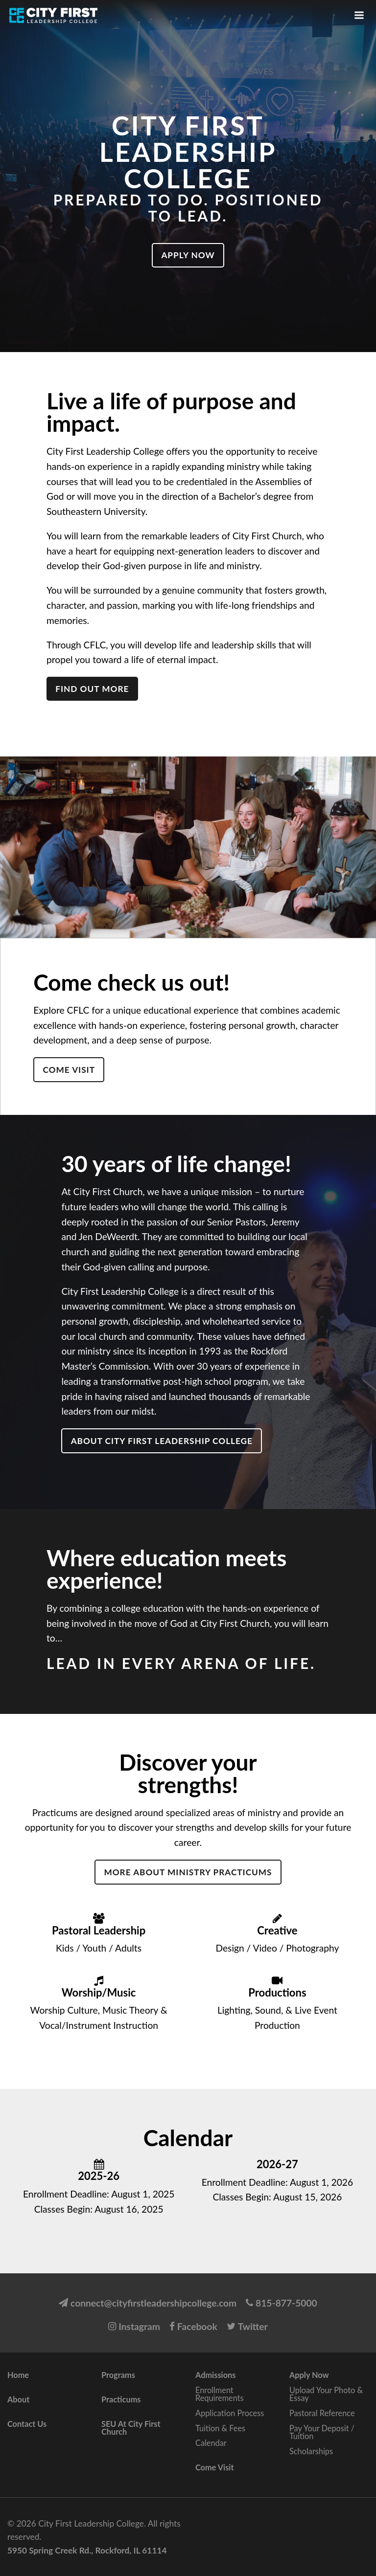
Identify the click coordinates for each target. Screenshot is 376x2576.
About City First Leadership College (162, 1441)
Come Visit (69, 1070)
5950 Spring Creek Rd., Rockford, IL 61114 (86, 2550)
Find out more (92, 689)
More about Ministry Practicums (188, 1872)
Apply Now (187, 255)
